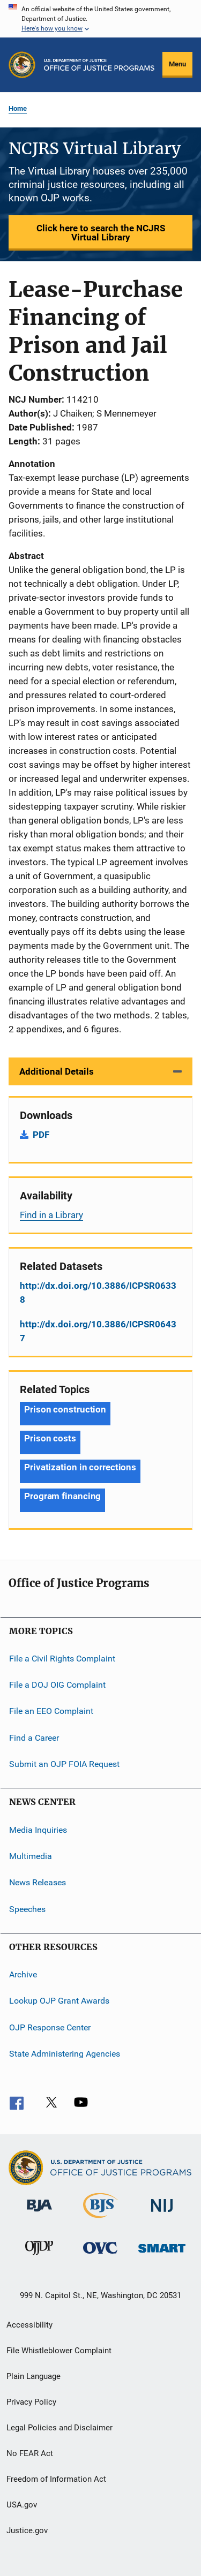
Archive (23, 1974)
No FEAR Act (29, 2453)
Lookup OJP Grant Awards (59, 2001)
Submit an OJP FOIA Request (64, 1764)
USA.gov (21, 2505)
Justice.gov (27, 2530)
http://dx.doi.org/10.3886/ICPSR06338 (98, 1292)
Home (18, 108)
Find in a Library (51, 1215)
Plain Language (33, 2376)
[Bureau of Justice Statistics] (100, 2219)
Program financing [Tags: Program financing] (62, 1496)
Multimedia (30, 1856)
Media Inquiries (38, 1829)
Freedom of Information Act (56, 2479)
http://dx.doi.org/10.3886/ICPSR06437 (98, 1331)
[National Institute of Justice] (162, 2213)
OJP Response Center (50, 2027)
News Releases (37, 1882)
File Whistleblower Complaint (58, 2350)
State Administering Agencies (64, 2054)
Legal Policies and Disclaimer (59, 2428)
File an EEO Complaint (51, 1711)
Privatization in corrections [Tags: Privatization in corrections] (80, 1467)
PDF (41, 1134)
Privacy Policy (31, 2402)
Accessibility (29, 2325)
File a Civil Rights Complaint (62, 1658)
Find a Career (34, 1738)
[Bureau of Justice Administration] (39, 2213)
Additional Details (56, 1071)
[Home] (99, 65)
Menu (177, 64)
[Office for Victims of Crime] (100, 2255)
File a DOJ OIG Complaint (57, 1685)
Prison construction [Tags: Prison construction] (65, 1409)
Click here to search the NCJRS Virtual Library (100, 233)
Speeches (27, 1908)
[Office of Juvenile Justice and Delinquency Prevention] (39, 2257)
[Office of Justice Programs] (22, 64)
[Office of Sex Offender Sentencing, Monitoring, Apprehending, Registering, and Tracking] (161, 2254)
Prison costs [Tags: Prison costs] (50, 1438)
